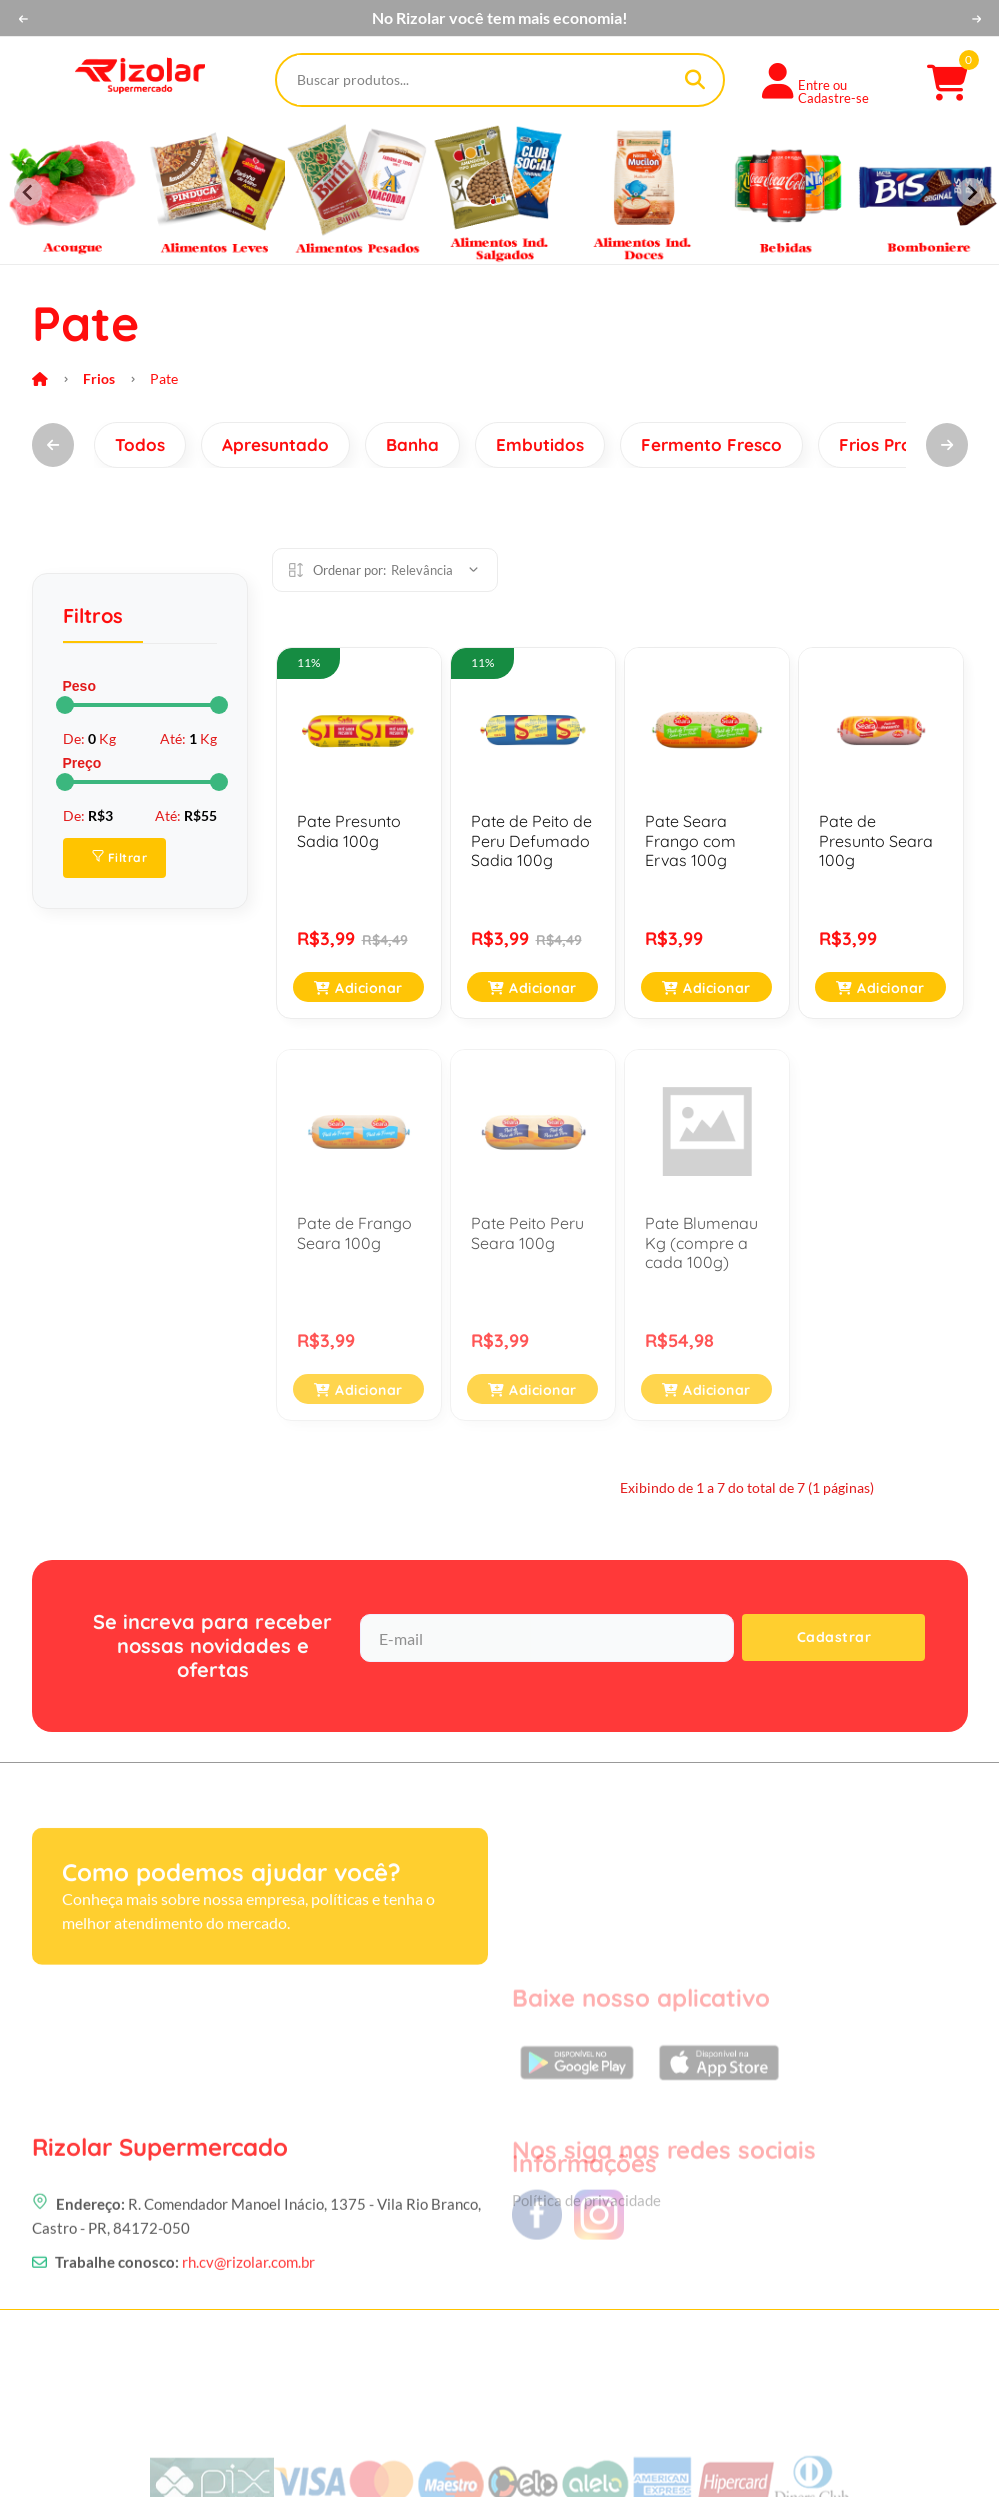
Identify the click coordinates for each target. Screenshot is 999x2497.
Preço (82, 763)
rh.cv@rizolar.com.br (248, 2374)
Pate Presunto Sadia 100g (349, 830)
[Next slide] (971, 192)
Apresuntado (275, 444)
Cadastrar (834, 1637)
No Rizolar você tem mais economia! (500, 18)
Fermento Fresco (711, 444)
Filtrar (120, 857)
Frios (99, 378)
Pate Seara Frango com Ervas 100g (690, 840)
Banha (412, 444)
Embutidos (540, 444)
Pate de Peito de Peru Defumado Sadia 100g (531, 840)
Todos (140, 444)
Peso (79, 686)
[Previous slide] (28, 192)
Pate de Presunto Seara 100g (876, 840)
